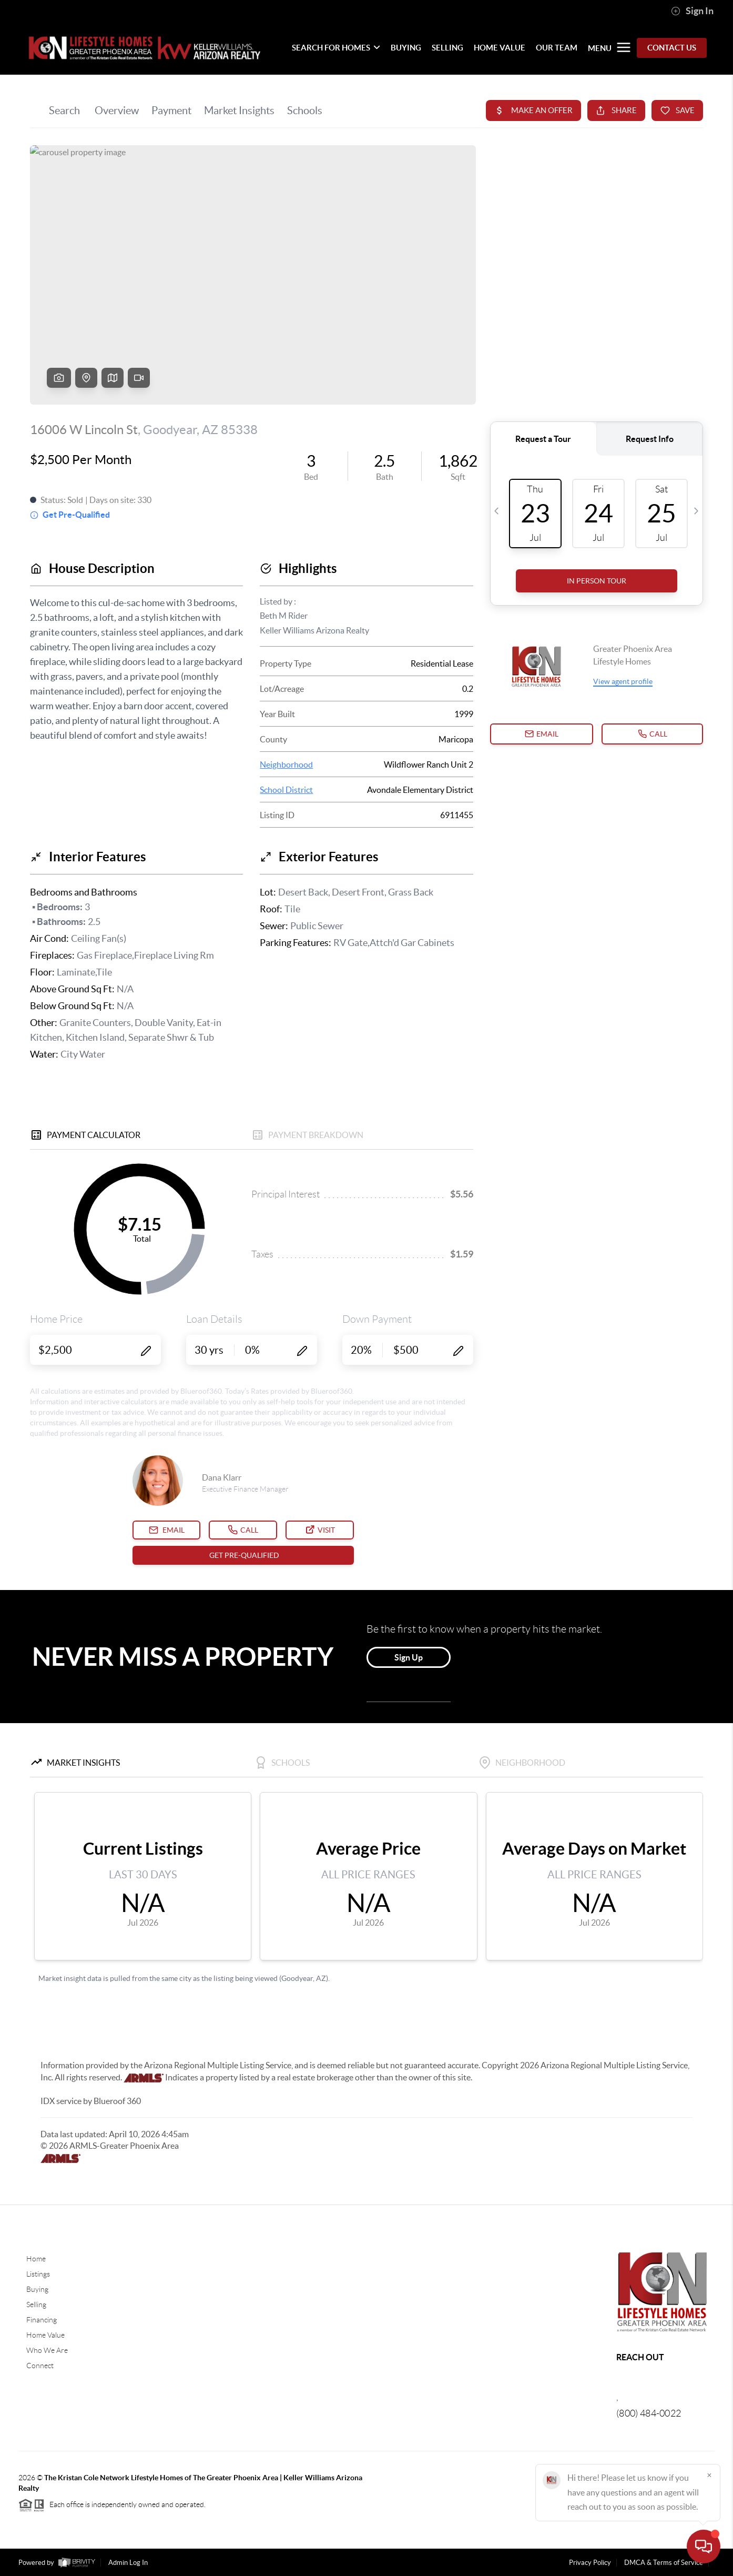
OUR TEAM (556, 47)
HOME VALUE (499, 47)
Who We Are (47, 2350)
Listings (38, 2274)
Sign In (692, 11)
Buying (37, 2289)
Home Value (45, 2335)
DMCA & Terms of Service (663, 2563)
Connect (40, 2365)
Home (36, 2259)
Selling (36, 2304)
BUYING (406, 47)
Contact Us (671, 47)
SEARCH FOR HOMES (336, 47)
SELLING (447, 47)
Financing (41, 2320)
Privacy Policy (590, 2563)
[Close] (709, 2475)
